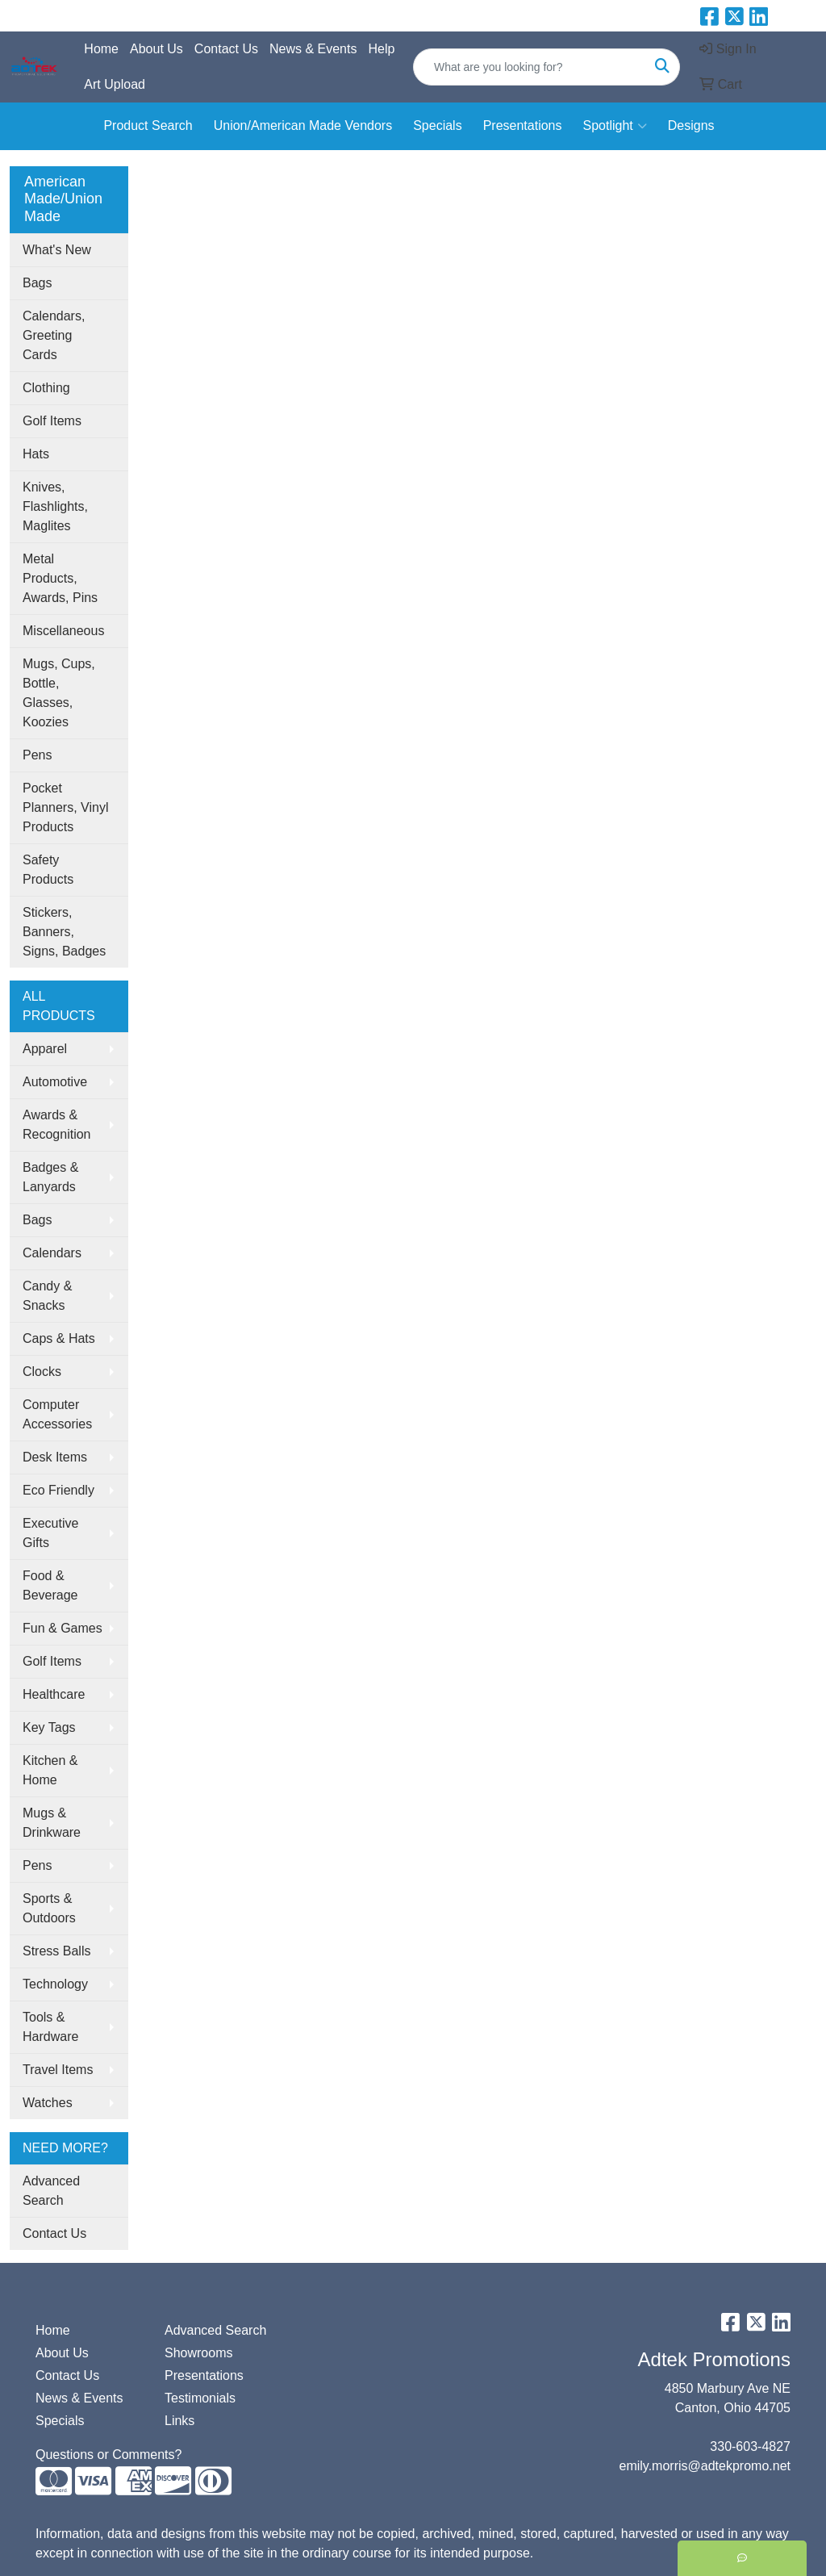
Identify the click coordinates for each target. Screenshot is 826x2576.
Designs (691, 125)
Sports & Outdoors (49, 1908)
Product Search (147, 125)
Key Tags (49, 1727)
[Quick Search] (529, 67)
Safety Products (48, 869)
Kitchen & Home (50, 1770)
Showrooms (198, 2353)
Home (101, 49)
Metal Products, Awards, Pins (60, 578)
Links (179, 2421)
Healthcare (54, 1694)
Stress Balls (56, 1951)
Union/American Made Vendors (303, 125)
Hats (36, 454)
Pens (37, 755)
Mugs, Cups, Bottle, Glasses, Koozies (59, 693)
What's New (57, 250)
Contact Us (226, 49)
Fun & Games (62, 1628)
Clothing (46, 388)
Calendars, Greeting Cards (54, 335)
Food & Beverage (50, 1585)
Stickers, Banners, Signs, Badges (64, 931)
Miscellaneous (63, 631)
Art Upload (114, 84)
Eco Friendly (58, 1490)
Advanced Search (51, 2190)
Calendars (52, 1253)
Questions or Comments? (108, 2454)
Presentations (522, 125)
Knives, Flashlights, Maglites (55, 506)
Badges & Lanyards (50, 1177)
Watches (48, 2103)
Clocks (42, 1371)
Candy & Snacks (47, 1295)
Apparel (45, 1049)
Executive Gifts (50, 1532)
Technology (55, 1984)
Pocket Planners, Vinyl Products (65, 807)
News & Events (313, 49)
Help (381, 49)
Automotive (55, 1082)
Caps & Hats (59, 1338)
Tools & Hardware (50, 2026)
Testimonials (200, 2398)
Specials (437, 125)
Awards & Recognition (57, 1124)
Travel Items (58, 2069)
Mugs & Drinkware (52, 1822)
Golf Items (52, 421)
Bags (37, 283)
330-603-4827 (750, 2446)
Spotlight (614, 126)
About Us (156, 49)
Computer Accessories (57, 1414)
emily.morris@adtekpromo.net (705, 2466)
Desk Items (55, 1457)
